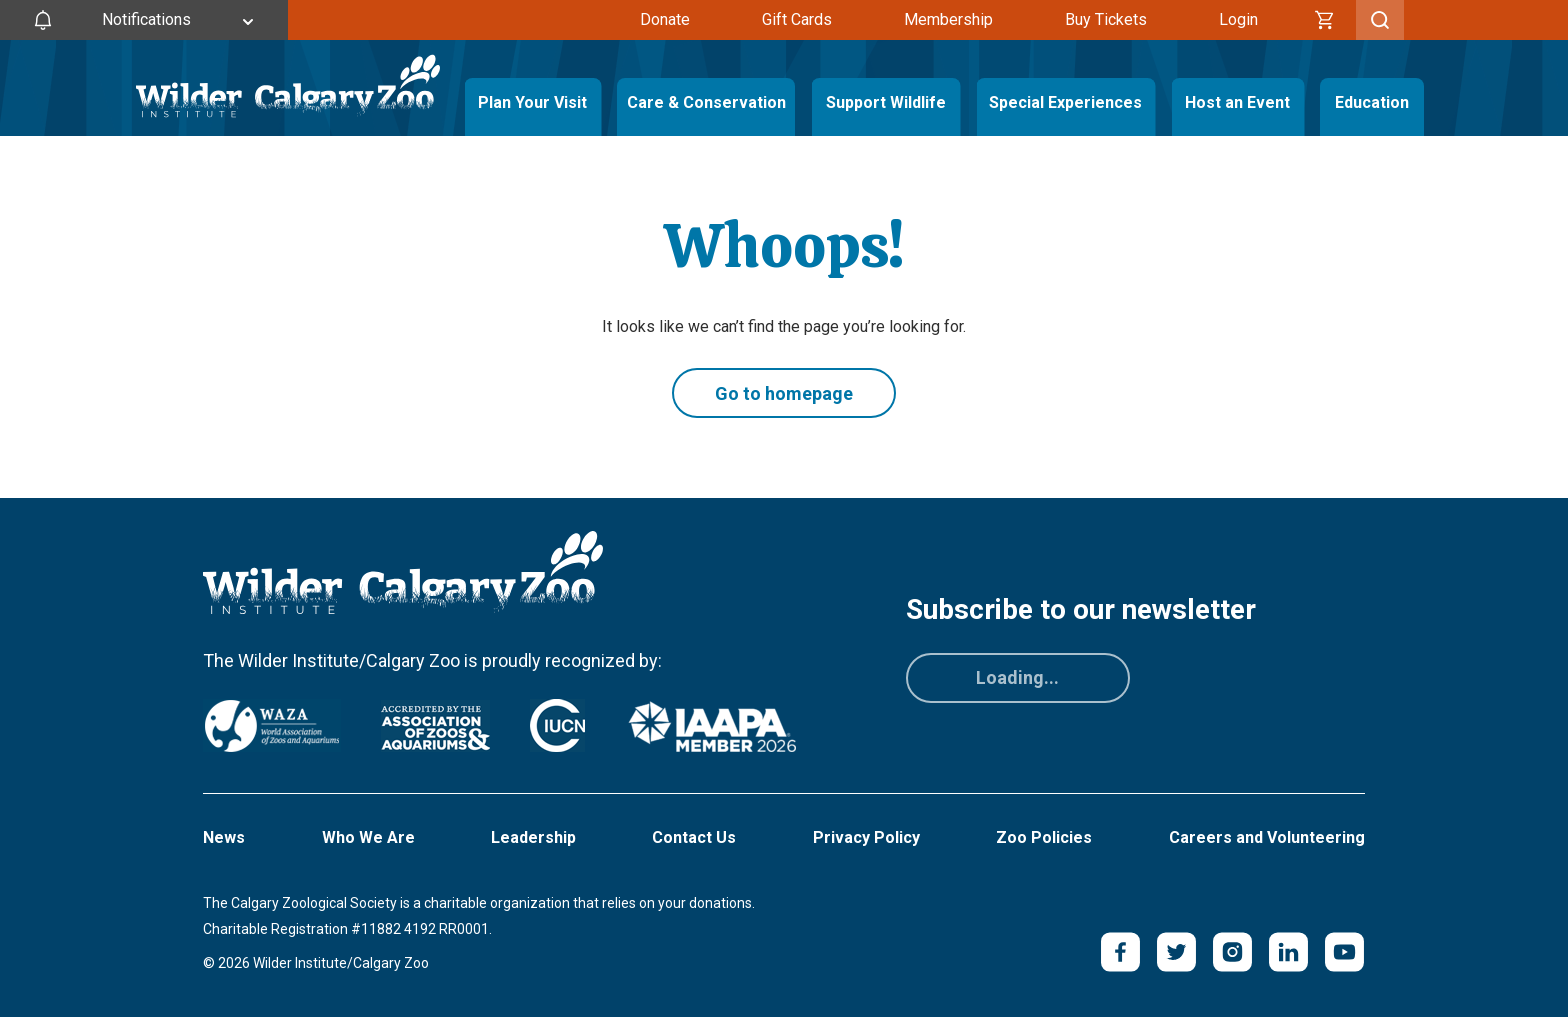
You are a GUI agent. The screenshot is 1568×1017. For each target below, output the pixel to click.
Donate (665, 19)
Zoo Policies (1044, 837)
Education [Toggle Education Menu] (1372, 102)
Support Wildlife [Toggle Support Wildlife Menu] (885, 102)
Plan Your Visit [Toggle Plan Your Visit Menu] (532, 102)
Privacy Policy (866, 837)
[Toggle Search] (1380, 20)
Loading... (1017, 677)
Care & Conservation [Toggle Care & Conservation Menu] (706, 102)
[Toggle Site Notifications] (144, 20)
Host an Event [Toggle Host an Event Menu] (1237, 102)
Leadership (533, 837)
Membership (948, 19)
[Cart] (1325, 20)
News (224, 837)
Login (1238, 19)
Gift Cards (797, 19)
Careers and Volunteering (1267, 837)
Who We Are (368, 837)
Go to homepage (784, 393)
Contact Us (694, 837)
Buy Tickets (1106, 19)
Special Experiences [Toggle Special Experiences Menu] (1065, 102)
